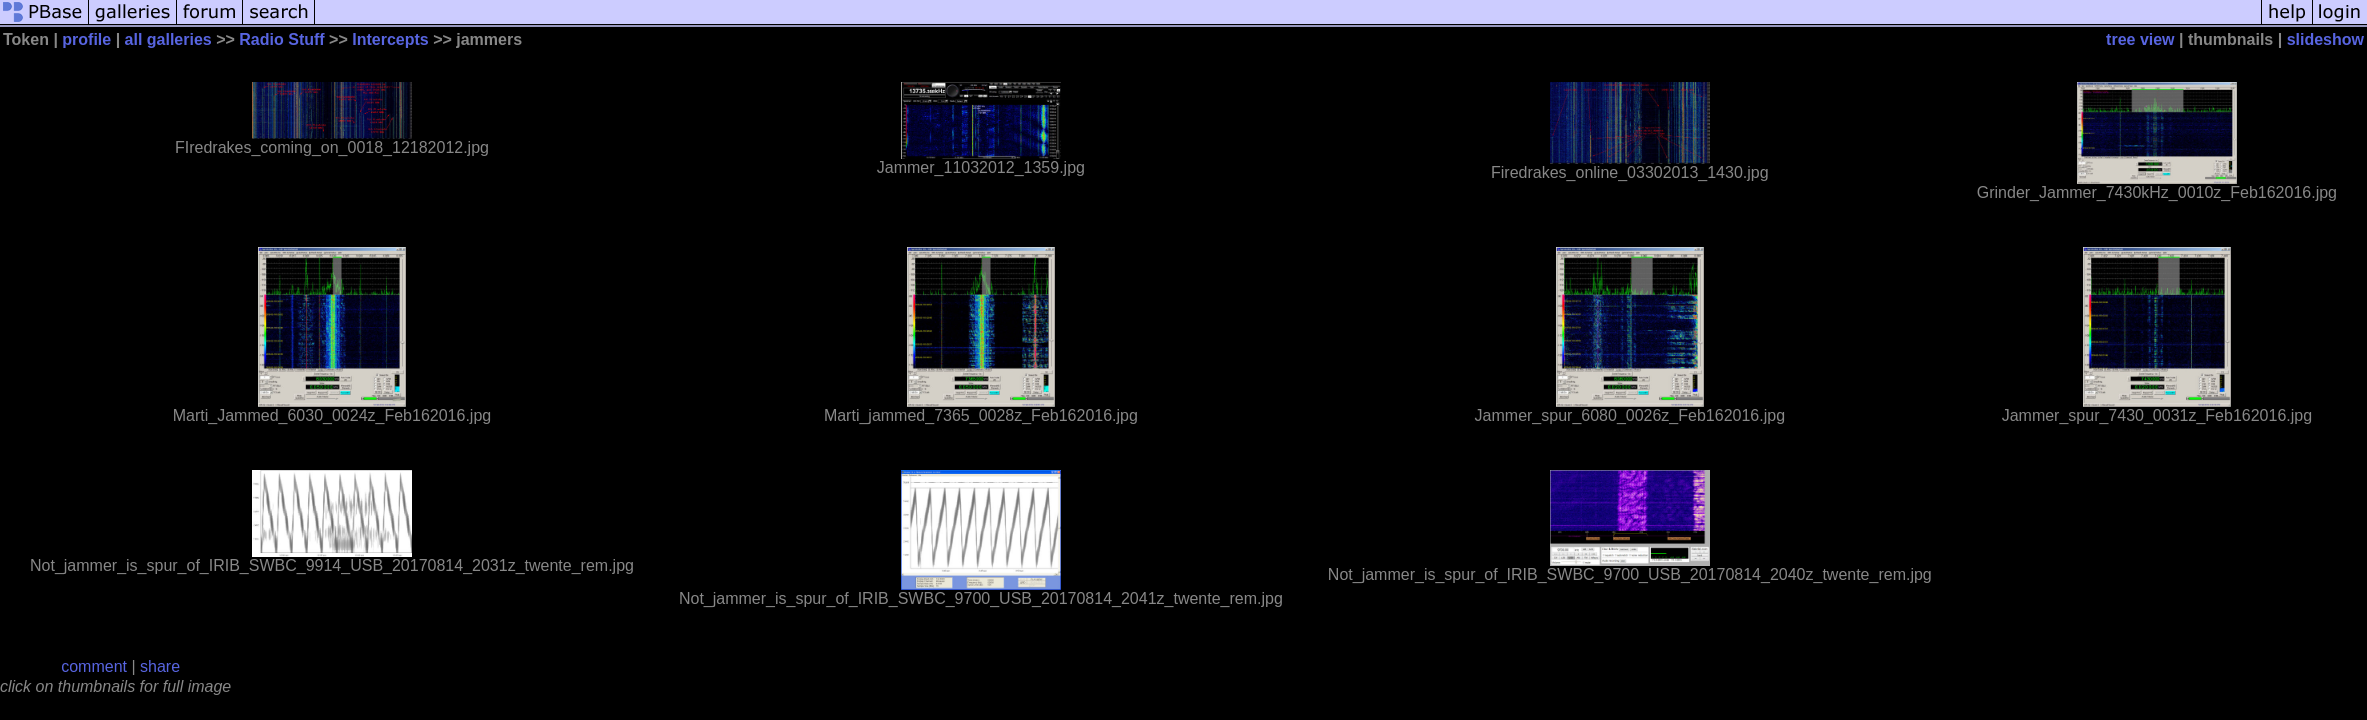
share (160, 666)
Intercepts (390, 39)
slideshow (2325, 39)
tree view (2140, 39)
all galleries (168, 39)
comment (94, 666)
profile (86, 39)
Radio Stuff (281, 39)
